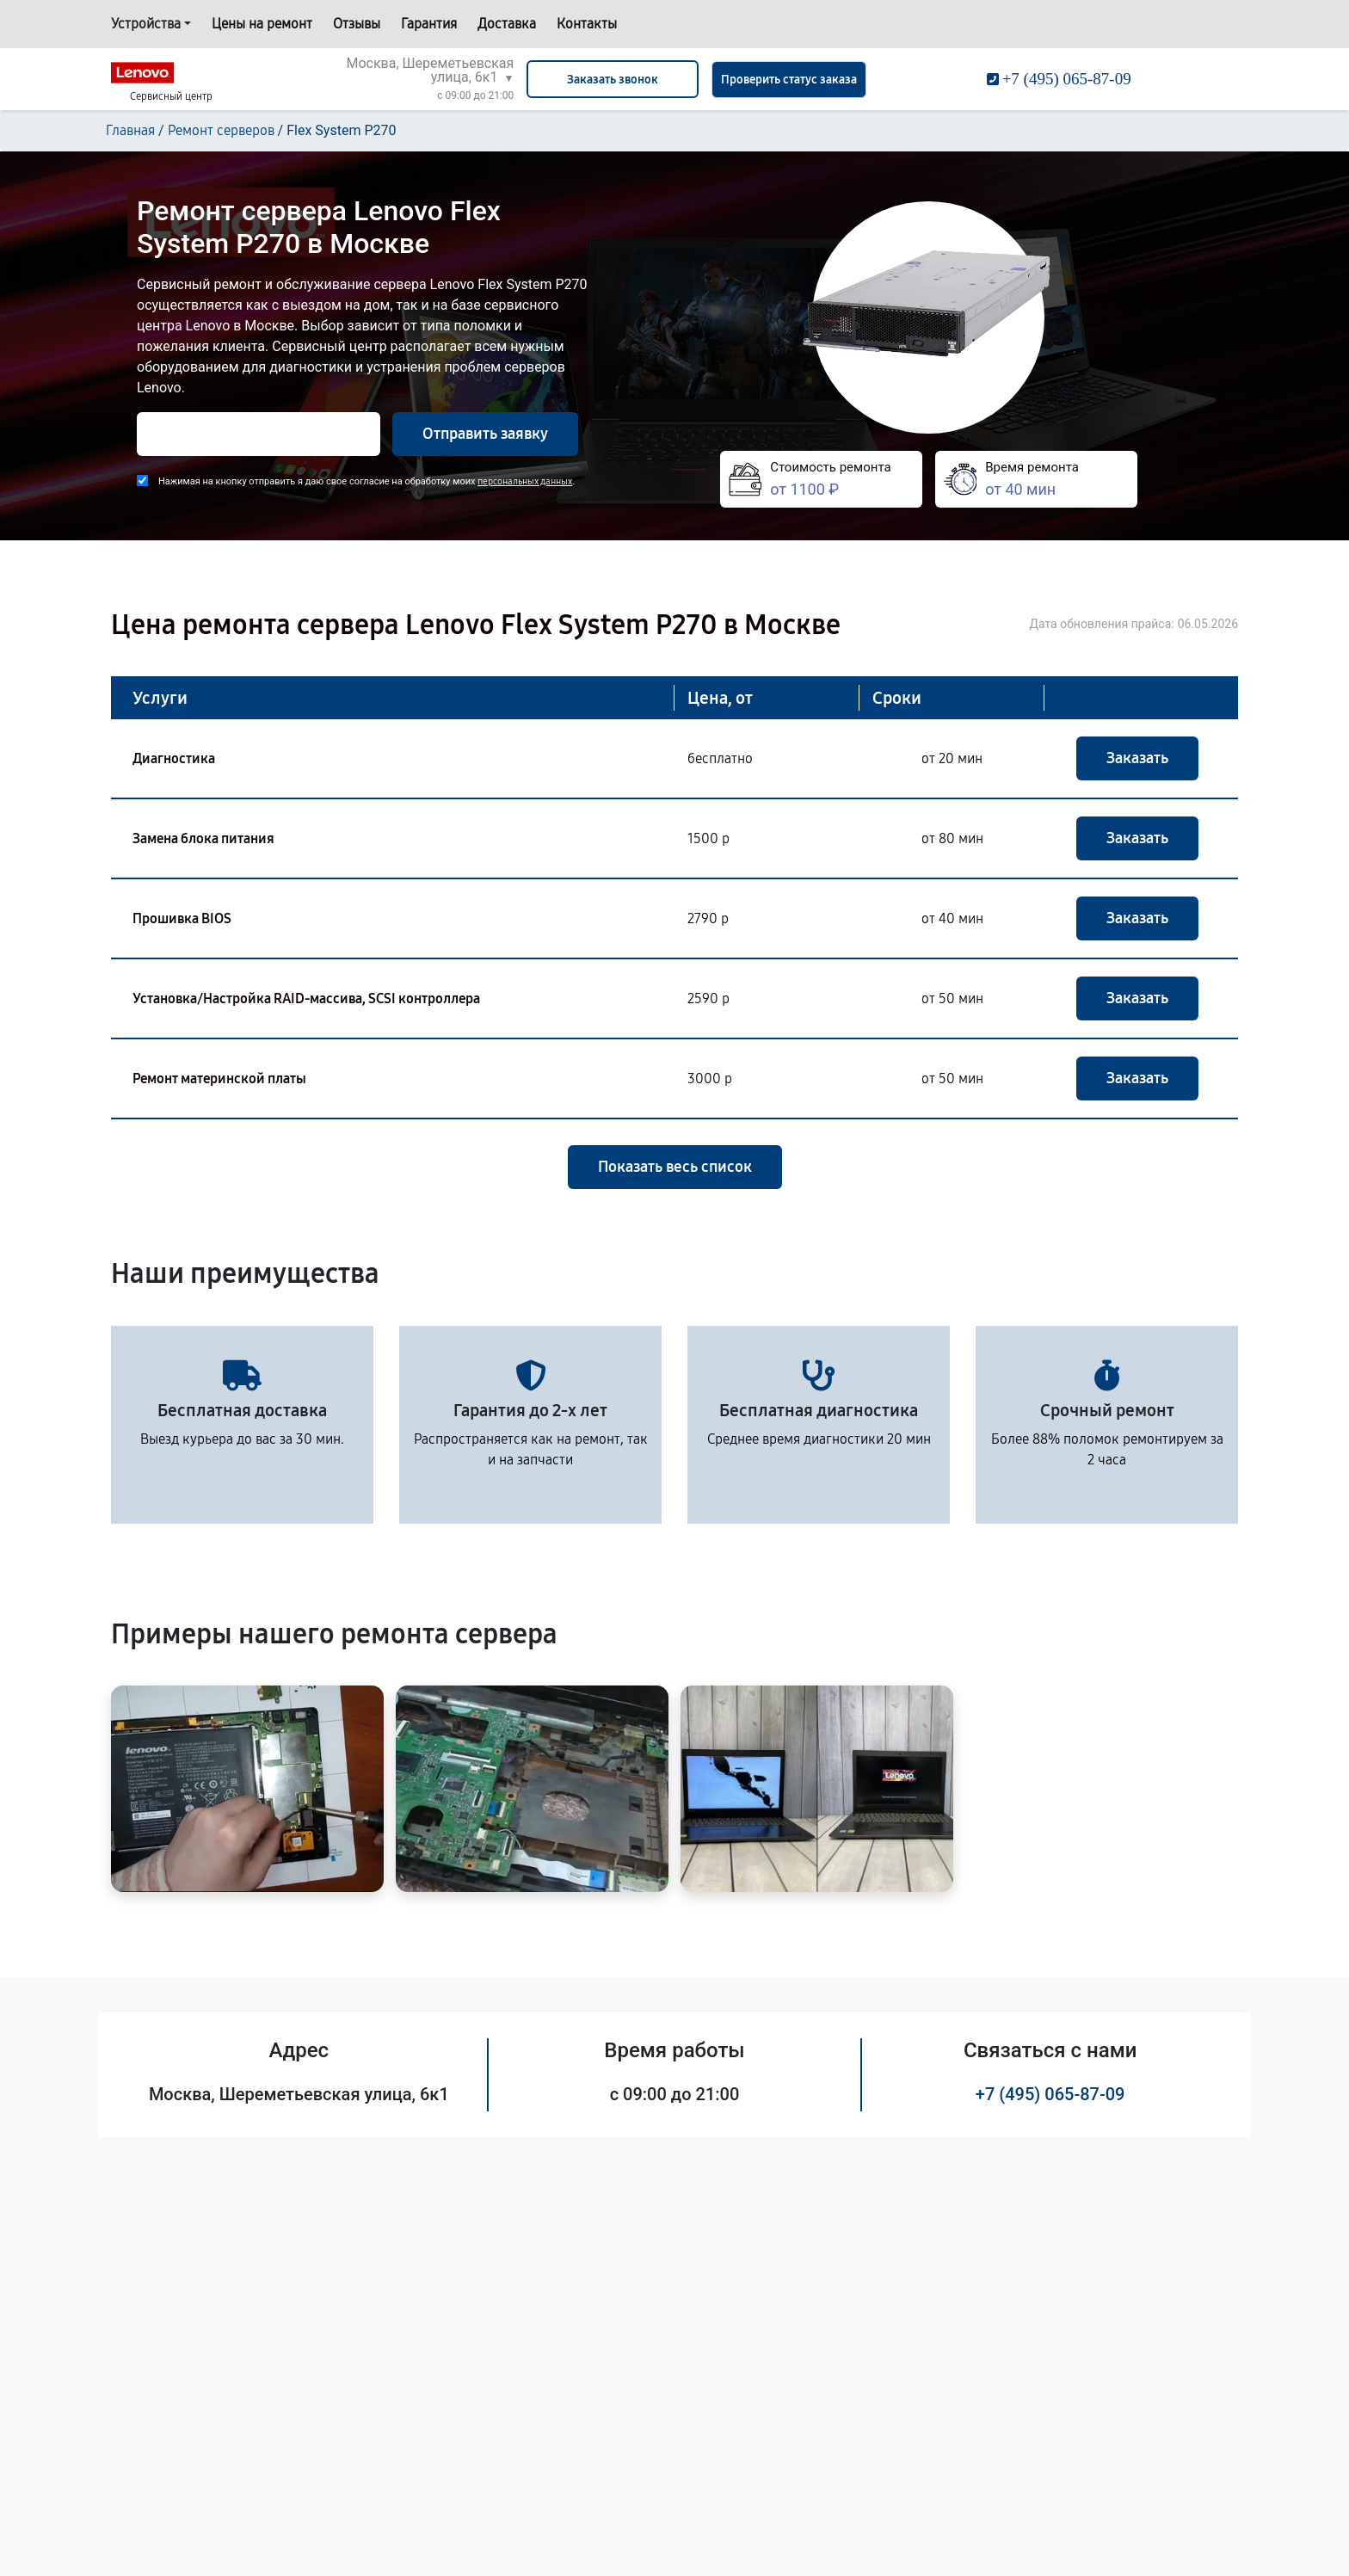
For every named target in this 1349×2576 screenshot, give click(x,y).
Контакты (587, 23)
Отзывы (356, 23)
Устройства (146, 23)
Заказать (1137, 758)
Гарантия (429, 23)
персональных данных (524, 481)
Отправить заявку (485, 433)
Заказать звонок (612, 79)
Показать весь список (675, 1166)
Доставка (506, 23)
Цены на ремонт (262, 23)
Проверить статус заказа (789, 79)
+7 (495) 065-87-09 (1050, 2094)
